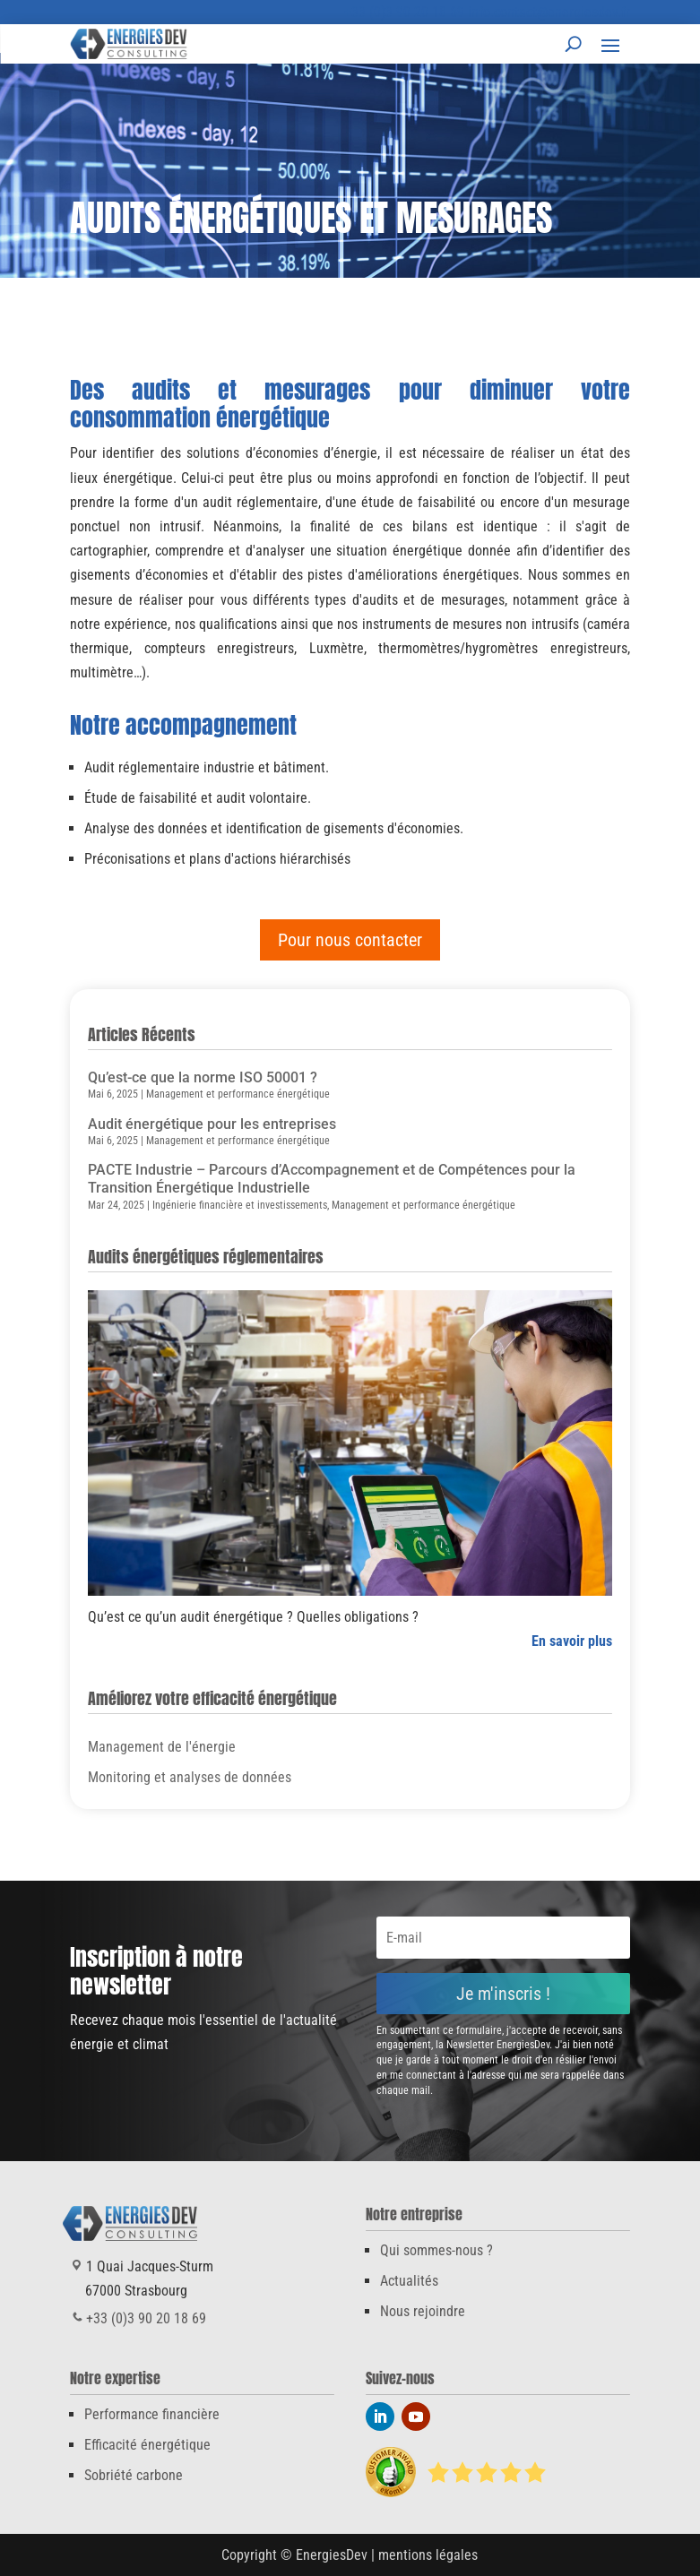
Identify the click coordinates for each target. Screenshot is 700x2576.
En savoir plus (571, 1641)
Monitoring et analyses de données (189, 1777)
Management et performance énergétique (238, 1094)
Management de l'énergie (162, 1746)
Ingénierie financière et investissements (239, 1205)
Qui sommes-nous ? (436, 2250)
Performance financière (152, 2414)
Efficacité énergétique (147, 2444)
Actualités (409, 2280)
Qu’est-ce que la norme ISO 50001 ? (202, 1077)
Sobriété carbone (133, 2475)
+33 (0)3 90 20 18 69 (404, 12)
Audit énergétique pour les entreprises (212, 1124)
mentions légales (428, 2554)
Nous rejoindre (422, 2311)
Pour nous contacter (350, 940)
